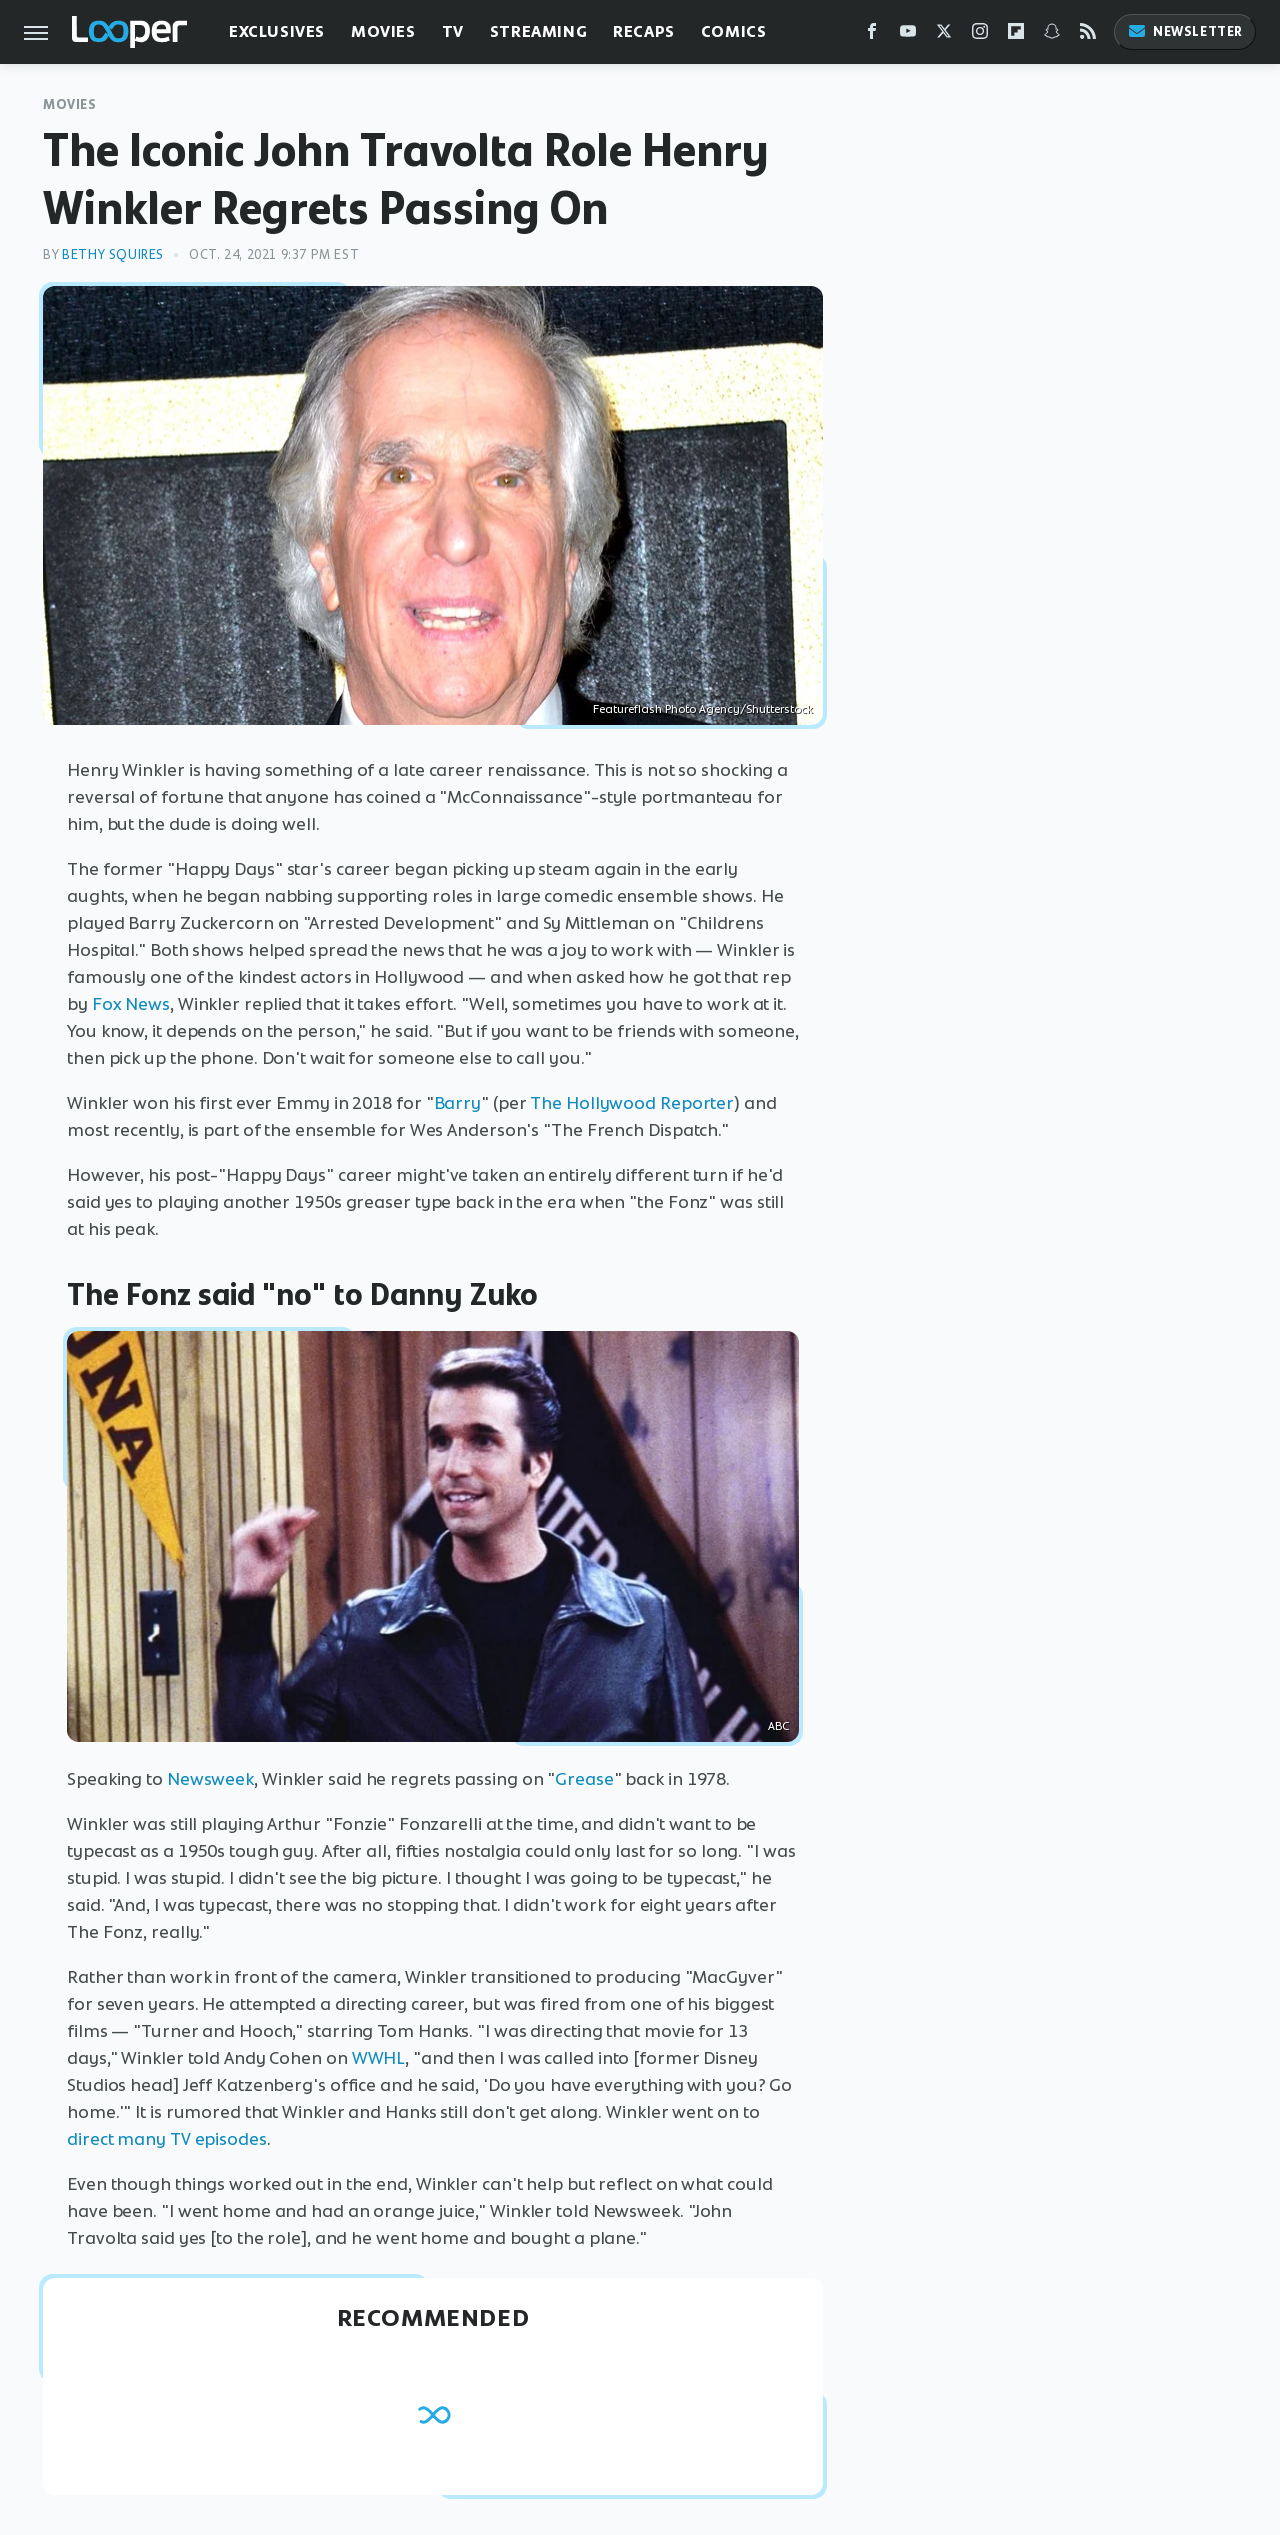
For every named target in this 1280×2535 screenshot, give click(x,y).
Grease (584, 1779)
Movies (383, 31)
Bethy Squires (113, 254)
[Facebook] (872, 35)
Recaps (644, 31)
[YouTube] (908, 35)
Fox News (131, 1004)
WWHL (379, 2058)
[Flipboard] (1016, 35)
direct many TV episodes (167, 2139)
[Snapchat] (1052, 35)
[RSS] (1088, 35)
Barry (458, 1103)
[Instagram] (980, 35)
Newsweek (210, 1779)
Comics (734, 31)
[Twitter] (944, 35)
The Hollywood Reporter (632, 1103)
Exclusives (277, 31)
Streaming (538, 31)
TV (453, 31)
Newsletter (1185, 31)
